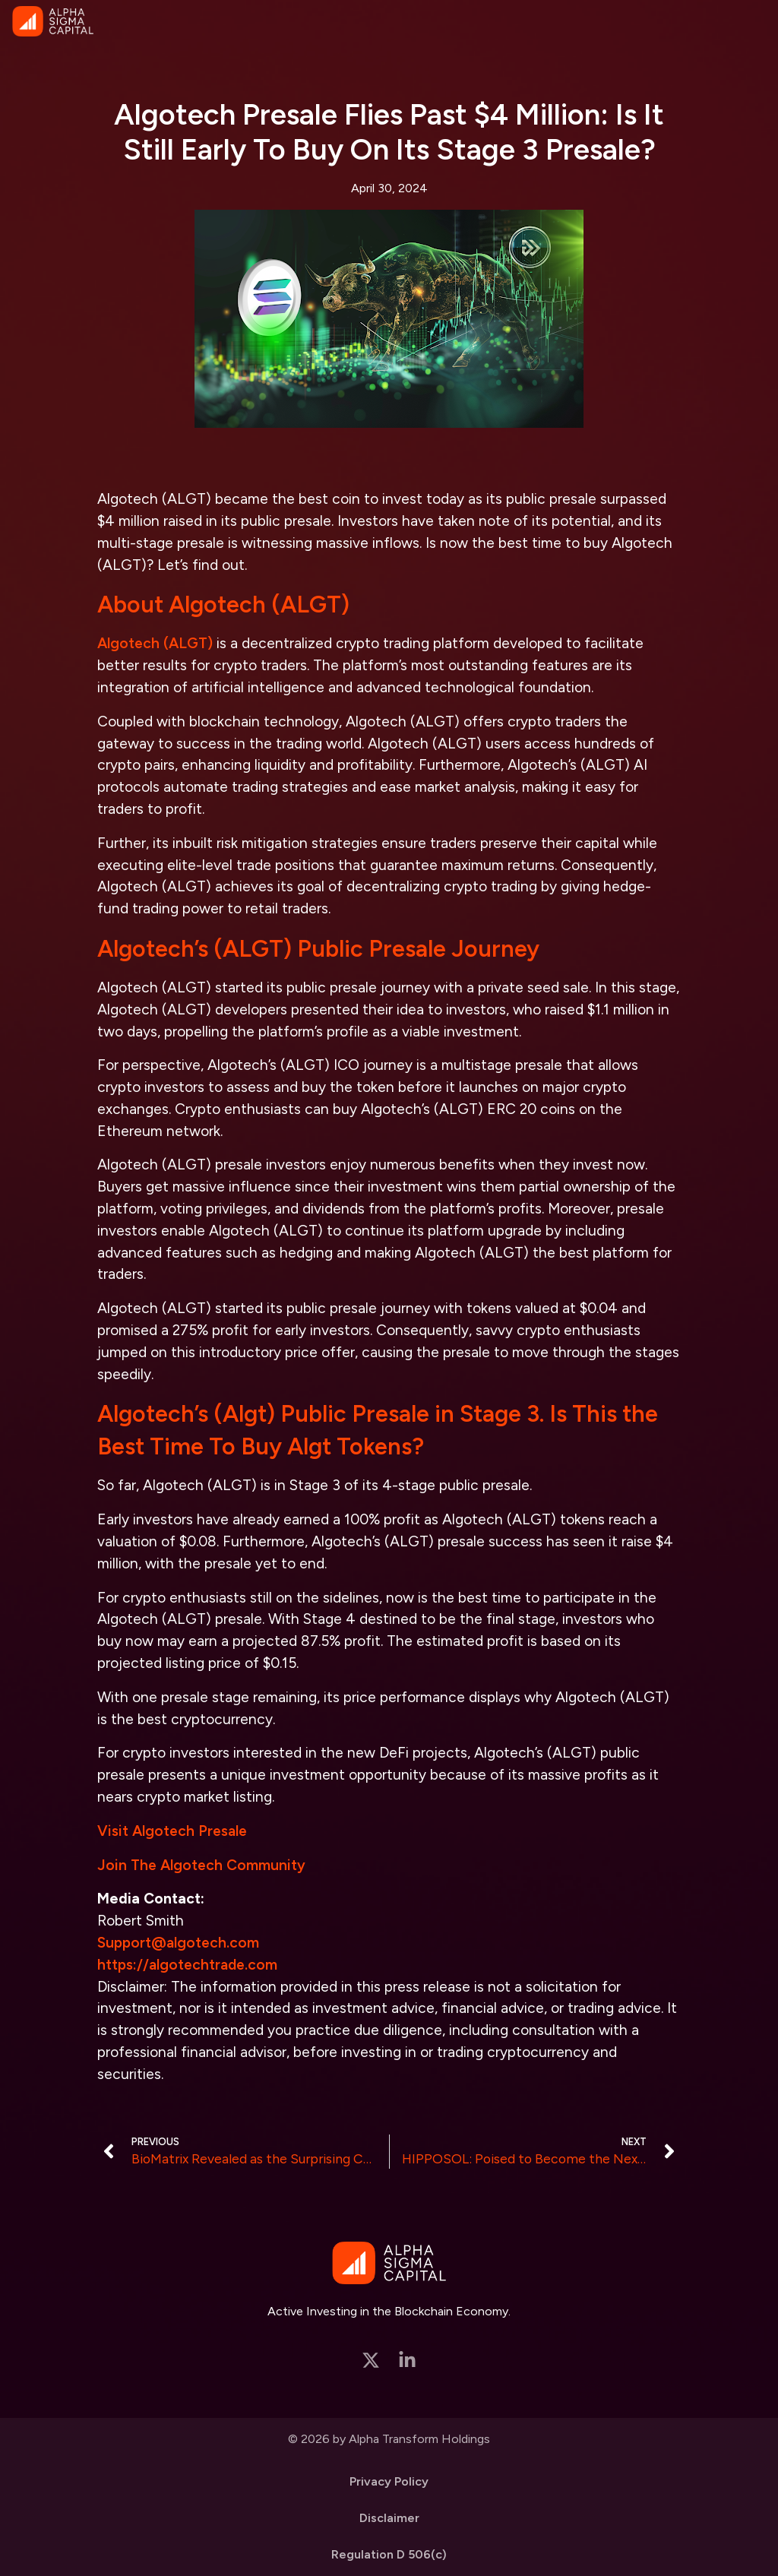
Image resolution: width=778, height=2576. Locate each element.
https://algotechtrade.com (187, 1964)
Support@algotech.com (178, 1942)
